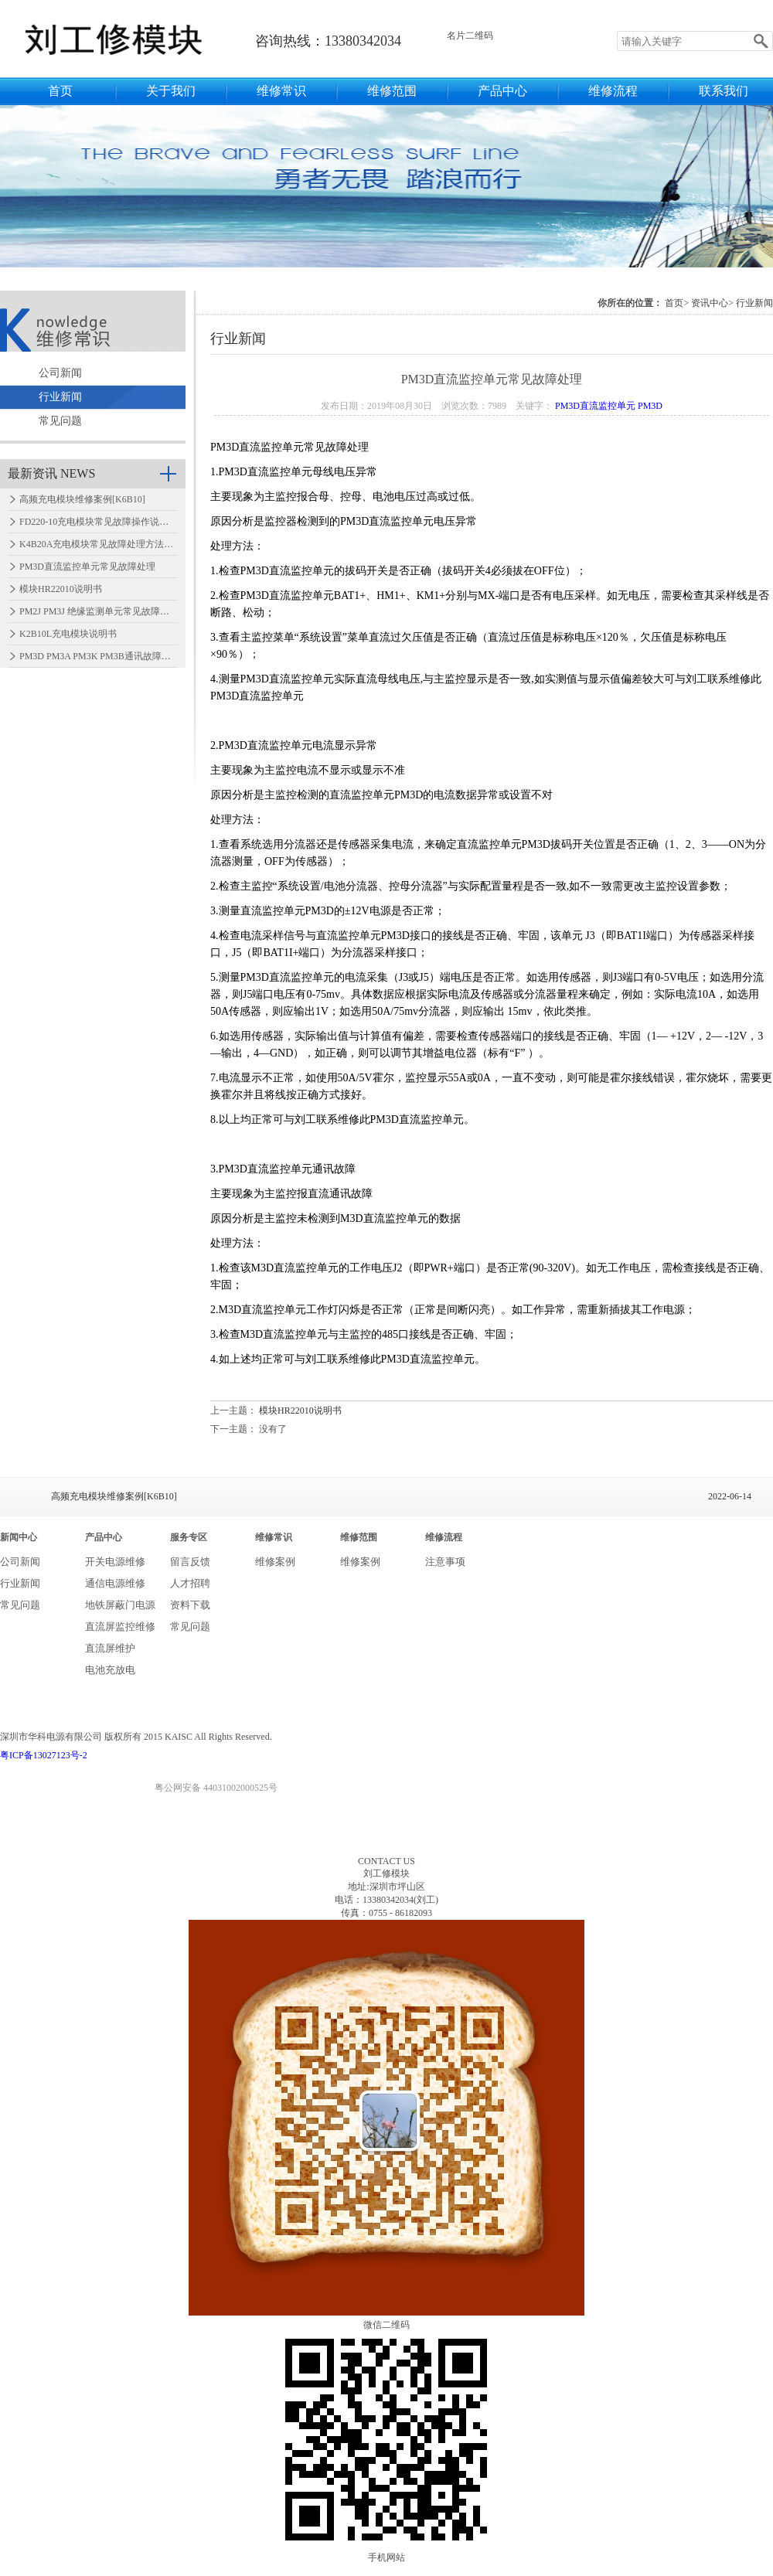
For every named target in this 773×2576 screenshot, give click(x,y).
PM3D (650, 405)
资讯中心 (709, 303)
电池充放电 (110, 1670)
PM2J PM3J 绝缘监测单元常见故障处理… (103, 611)
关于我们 (171, 90)
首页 (60, 90)
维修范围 (392, 90)
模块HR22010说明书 (60, 589)
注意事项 (445, 1561)
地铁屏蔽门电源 (120, 1605)
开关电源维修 (115, 1561)
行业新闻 (60, 397)
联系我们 (723, 90)
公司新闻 (60, 373)
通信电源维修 (115, 1583)
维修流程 (613, 90)
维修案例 (275, 1561)
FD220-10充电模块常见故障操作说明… (98, 521)
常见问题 (60, 421)
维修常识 (281, 90)
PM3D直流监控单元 (595, 405)
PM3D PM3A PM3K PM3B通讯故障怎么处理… (113, 656)
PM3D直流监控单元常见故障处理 (87, 566)
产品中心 (502, 90)
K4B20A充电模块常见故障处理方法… (96, 544)
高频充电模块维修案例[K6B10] (82, 499)
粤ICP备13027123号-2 (43, 1755)
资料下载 (190, 1605)
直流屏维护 (110, 1648)
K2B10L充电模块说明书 (68, 633)
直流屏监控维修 (120, 1626)
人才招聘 (190, 1583)
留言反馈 (190, 1561)
